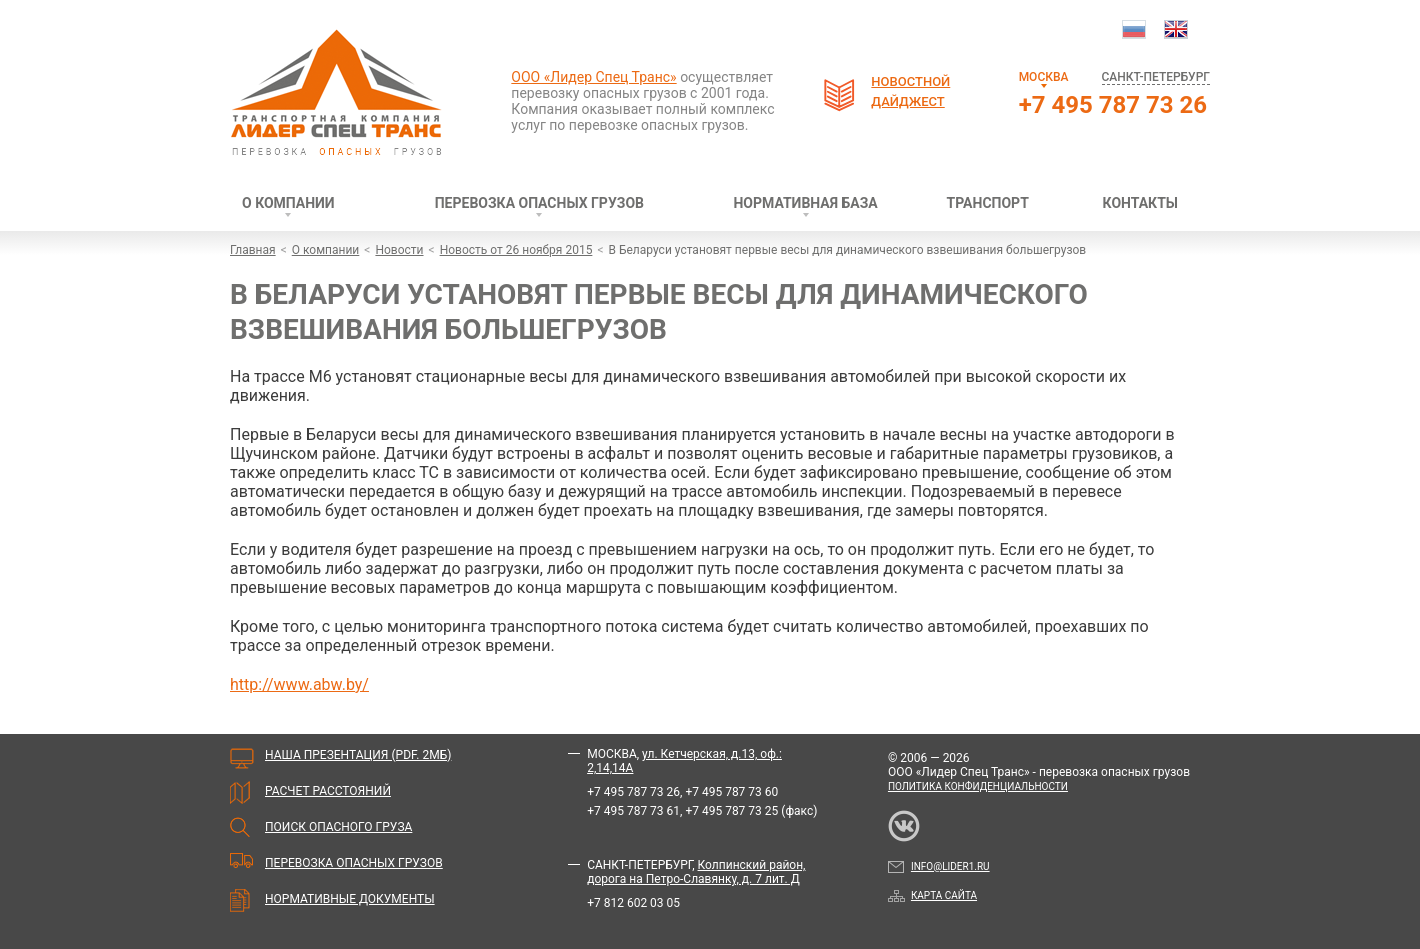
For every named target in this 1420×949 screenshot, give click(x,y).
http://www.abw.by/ (299, 684)
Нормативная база (805, 203)
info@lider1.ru (939, 866)
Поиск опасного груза (338, 827)
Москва (1044, 77)
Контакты (1140, 203)
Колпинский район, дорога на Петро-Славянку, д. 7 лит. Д (696, 872)
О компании (288, 203)
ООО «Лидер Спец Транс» (593, 77)
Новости (399, 250)
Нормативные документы (350, 899)
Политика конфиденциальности (978, 786)
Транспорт (988, 203)
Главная (253, 250)
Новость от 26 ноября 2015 (516, 250)
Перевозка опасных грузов (539, 203)
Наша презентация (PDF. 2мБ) (358, 755)
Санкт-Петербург (1156, 77)
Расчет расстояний (328, 791)
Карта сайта (932, 895)
